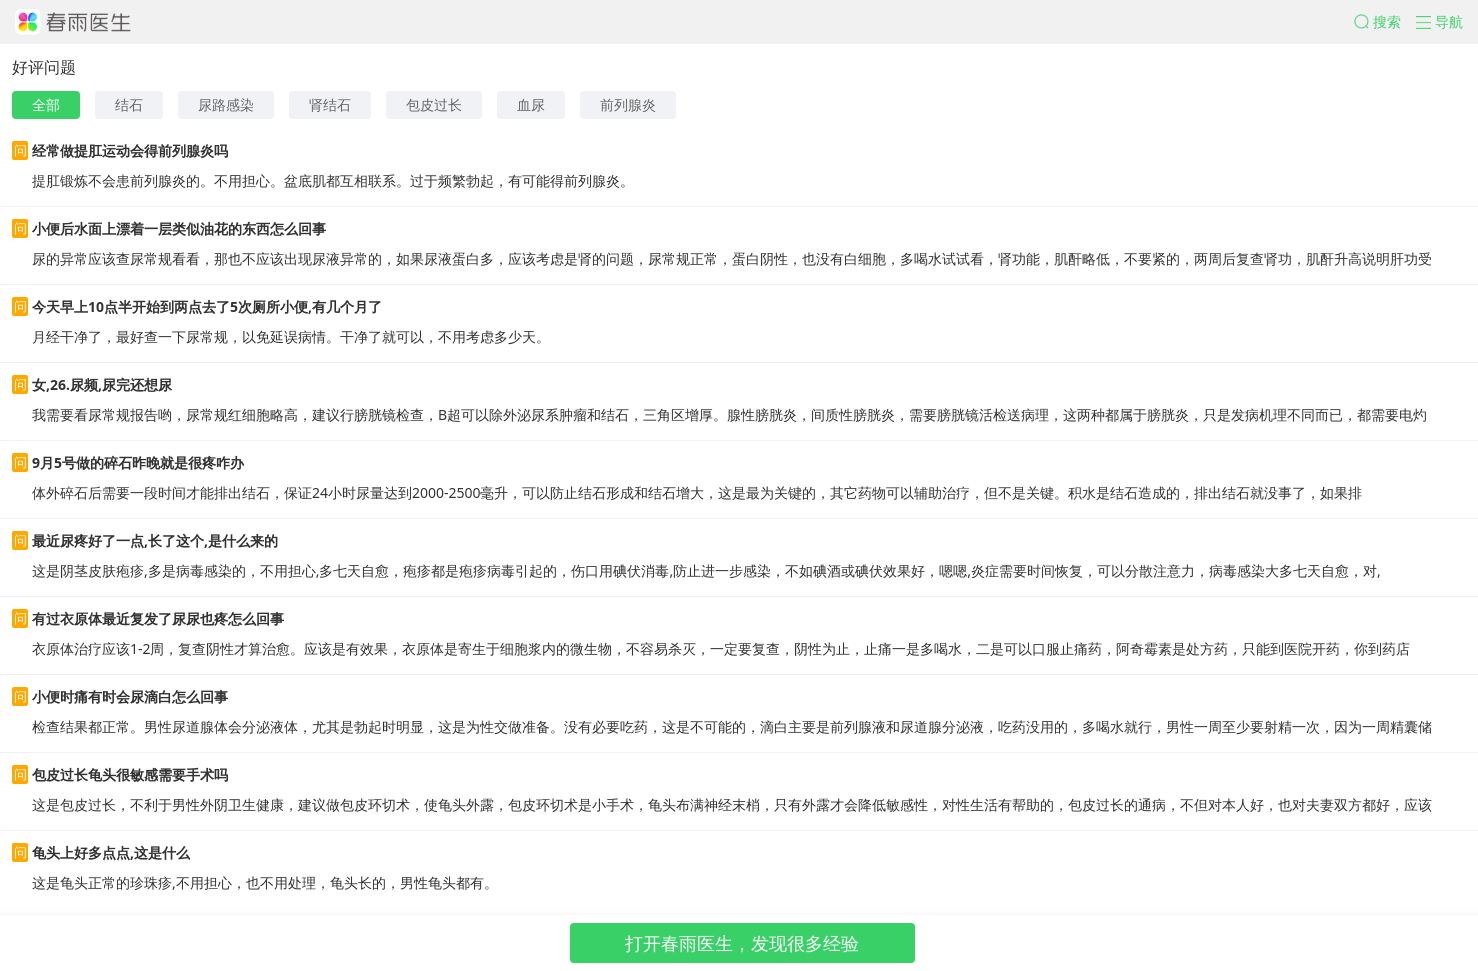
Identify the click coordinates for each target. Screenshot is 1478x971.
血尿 (531, 104)
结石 (129, 104)
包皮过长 (434, 104)
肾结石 (330, 104)
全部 (46, 104)
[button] (1385, 22)
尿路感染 (226, 104)
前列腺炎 (628, 104)
